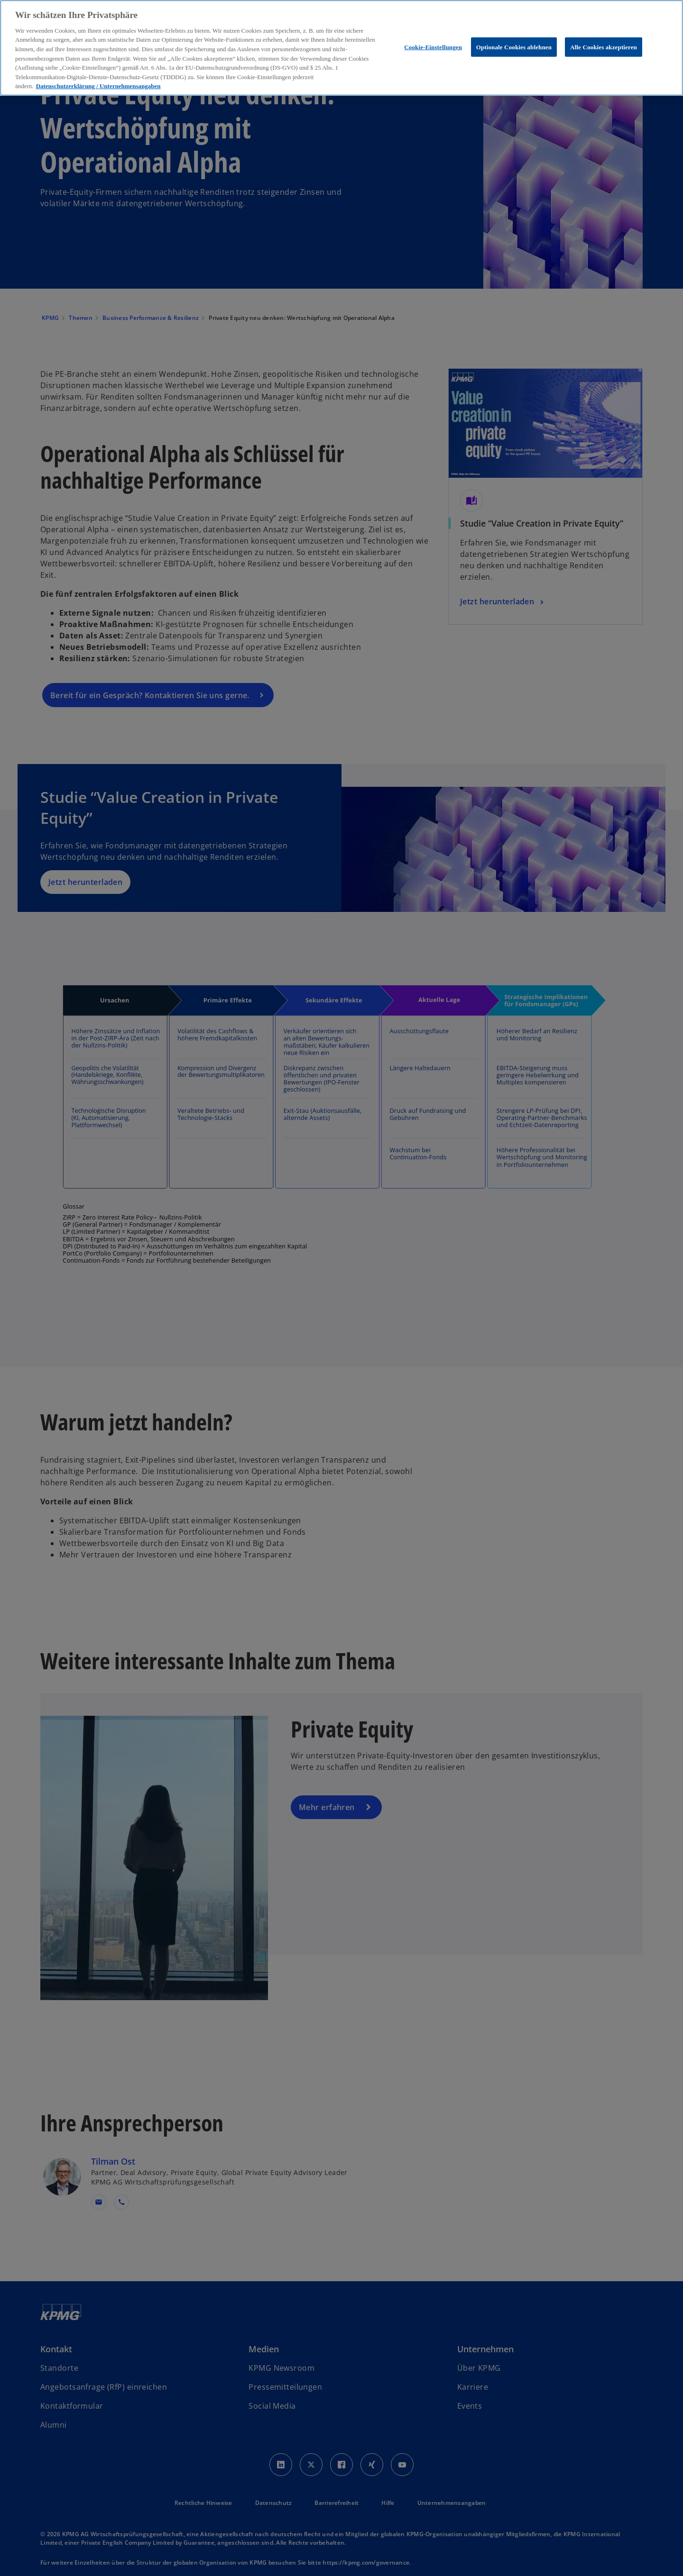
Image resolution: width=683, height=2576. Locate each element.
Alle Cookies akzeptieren (603, 46)
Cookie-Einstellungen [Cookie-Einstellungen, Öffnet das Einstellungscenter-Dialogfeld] (433, 46)
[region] (341, 48)
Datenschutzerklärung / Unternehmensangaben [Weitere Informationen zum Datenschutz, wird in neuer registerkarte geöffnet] (98, 86)
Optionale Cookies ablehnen (514, 46)
